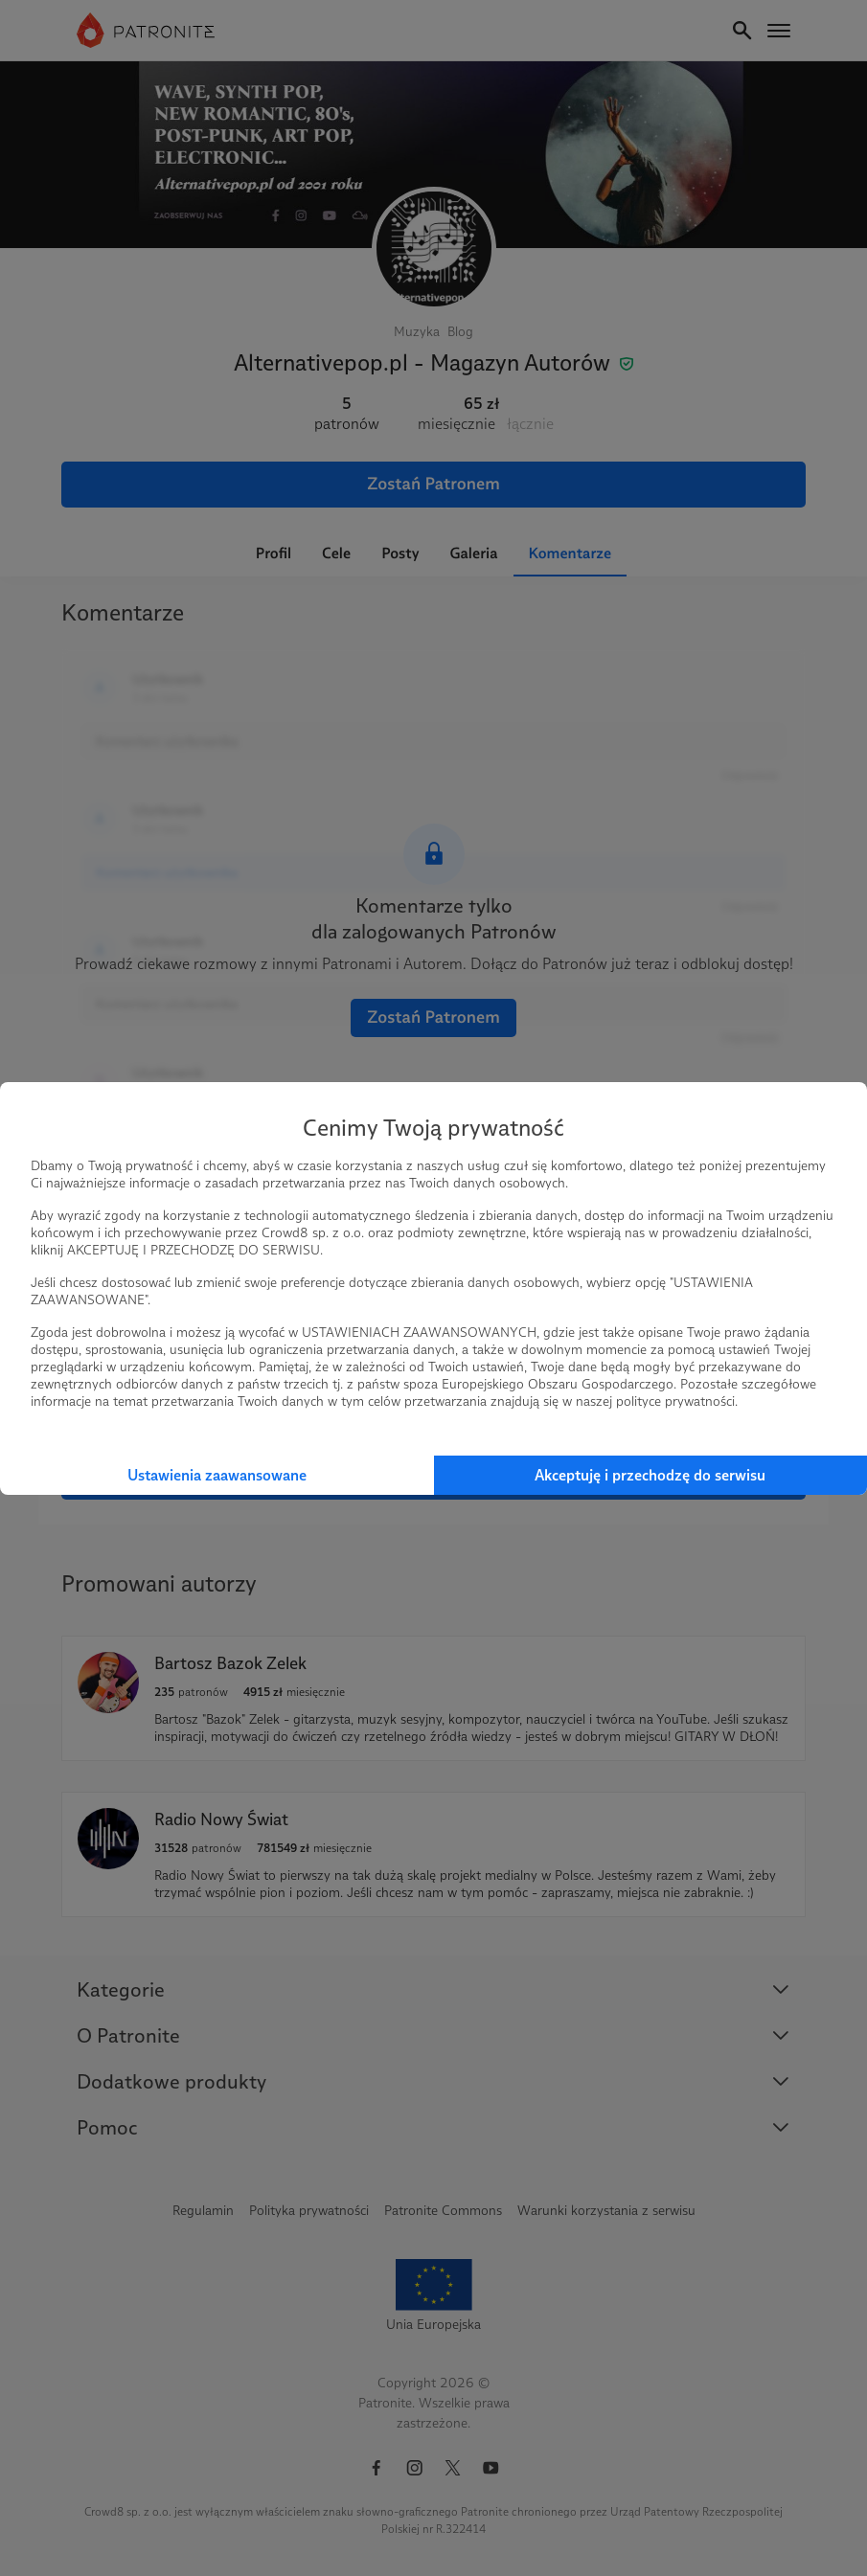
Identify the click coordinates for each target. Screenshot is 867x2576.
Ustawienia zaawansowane (217, 1475)
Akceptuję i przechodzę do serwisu (650, 1475)
